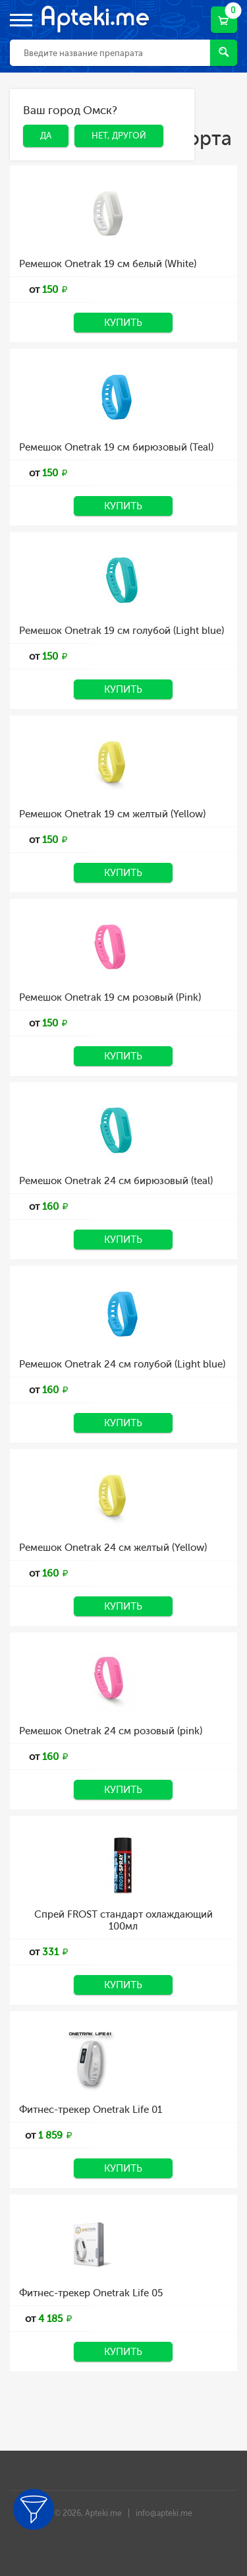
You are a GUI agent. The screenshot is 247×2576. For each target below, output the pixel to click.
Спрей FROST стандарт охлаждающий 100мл (123, 1920)
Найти (224, 52)
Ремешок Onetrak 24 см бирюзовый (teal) (116, 1181)
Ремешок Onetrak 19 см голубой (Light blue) (121, 631)
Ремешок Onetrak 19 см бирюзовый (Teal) (116, 447)
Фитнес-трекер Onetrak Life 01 (90, 2110)
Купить (123, 323)
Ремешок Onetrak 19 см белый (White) (107, 264)
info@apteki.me (164, 2513)
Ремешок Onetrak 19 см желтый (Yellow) (112, 814)
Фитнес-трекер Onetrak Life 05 (91, 2293)
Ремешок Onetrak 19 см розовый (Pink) (110, 997)
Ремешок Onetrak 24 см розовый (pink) (110, 1731)
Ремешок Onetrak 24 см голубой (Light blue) (122, 1364)
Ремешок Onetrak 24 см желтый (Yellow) (113, 1548)
